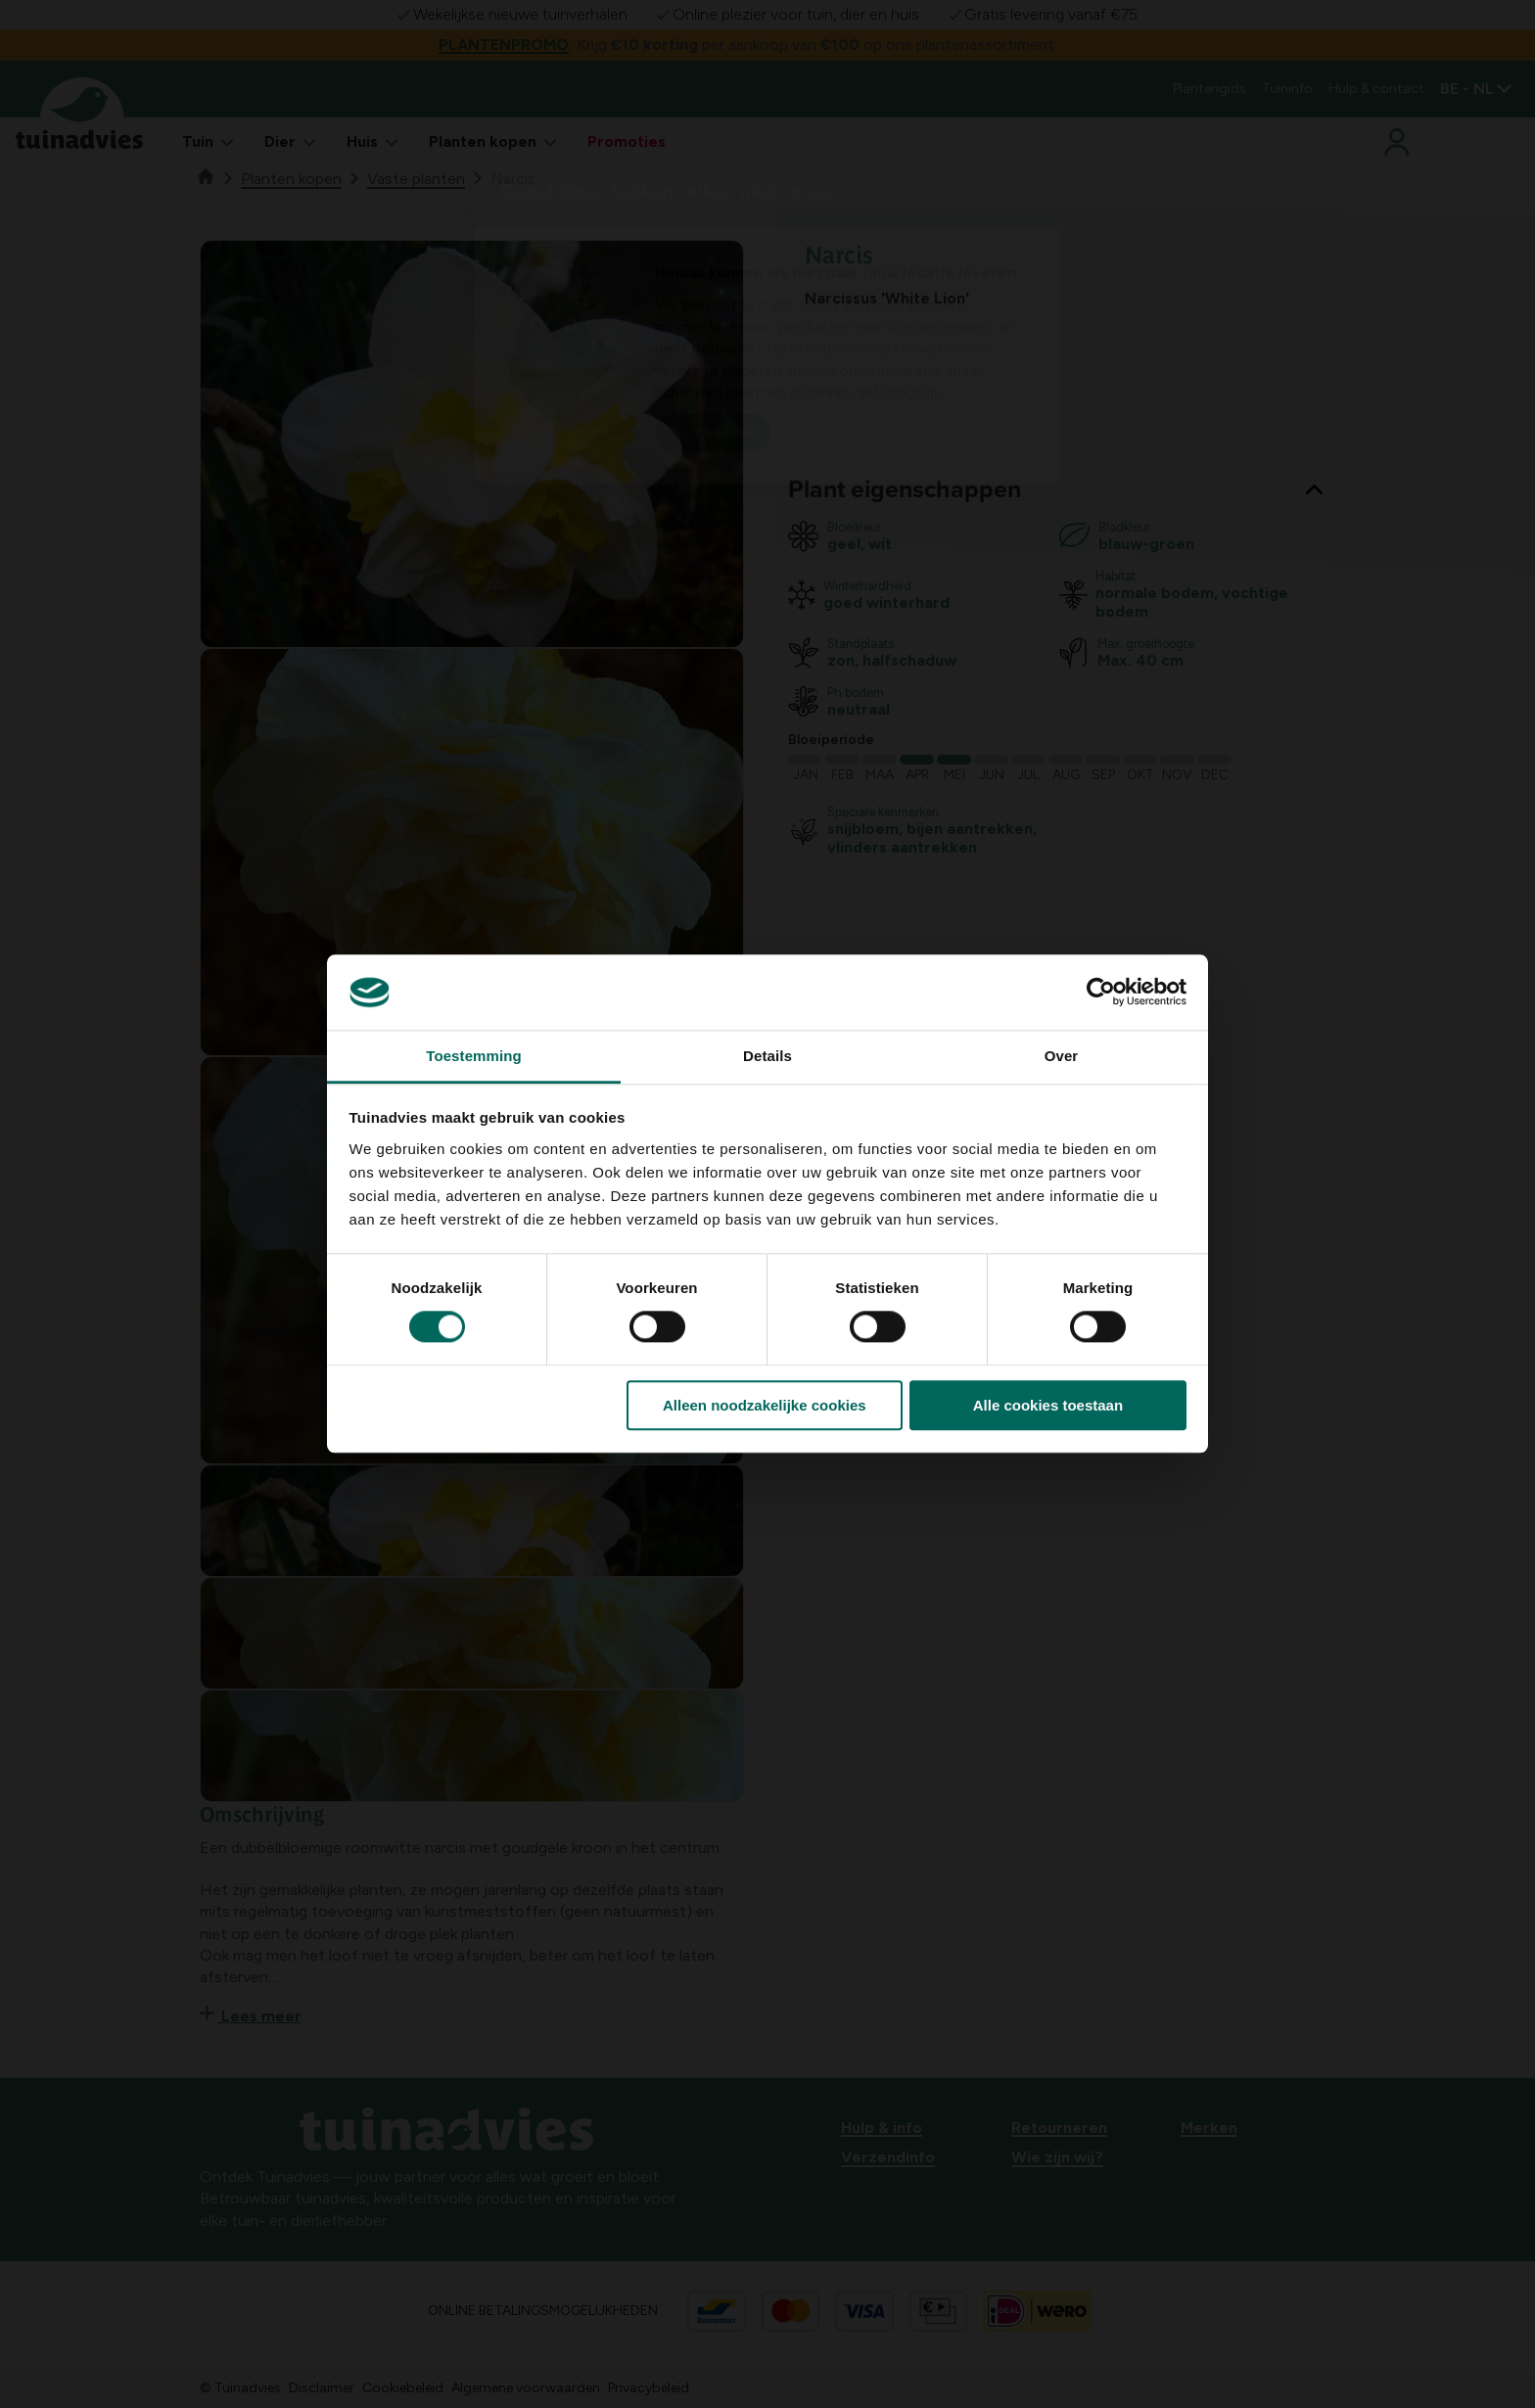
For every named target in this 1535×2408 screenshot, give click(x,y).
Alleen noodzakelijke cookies (764, 1405)
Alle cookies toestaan (1048, 1405)
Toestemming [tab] (474, 1055)
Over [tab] (1062, 1055)
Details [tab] (767, 1055)
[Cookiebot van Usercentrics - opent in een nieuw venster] (1100, 992)
